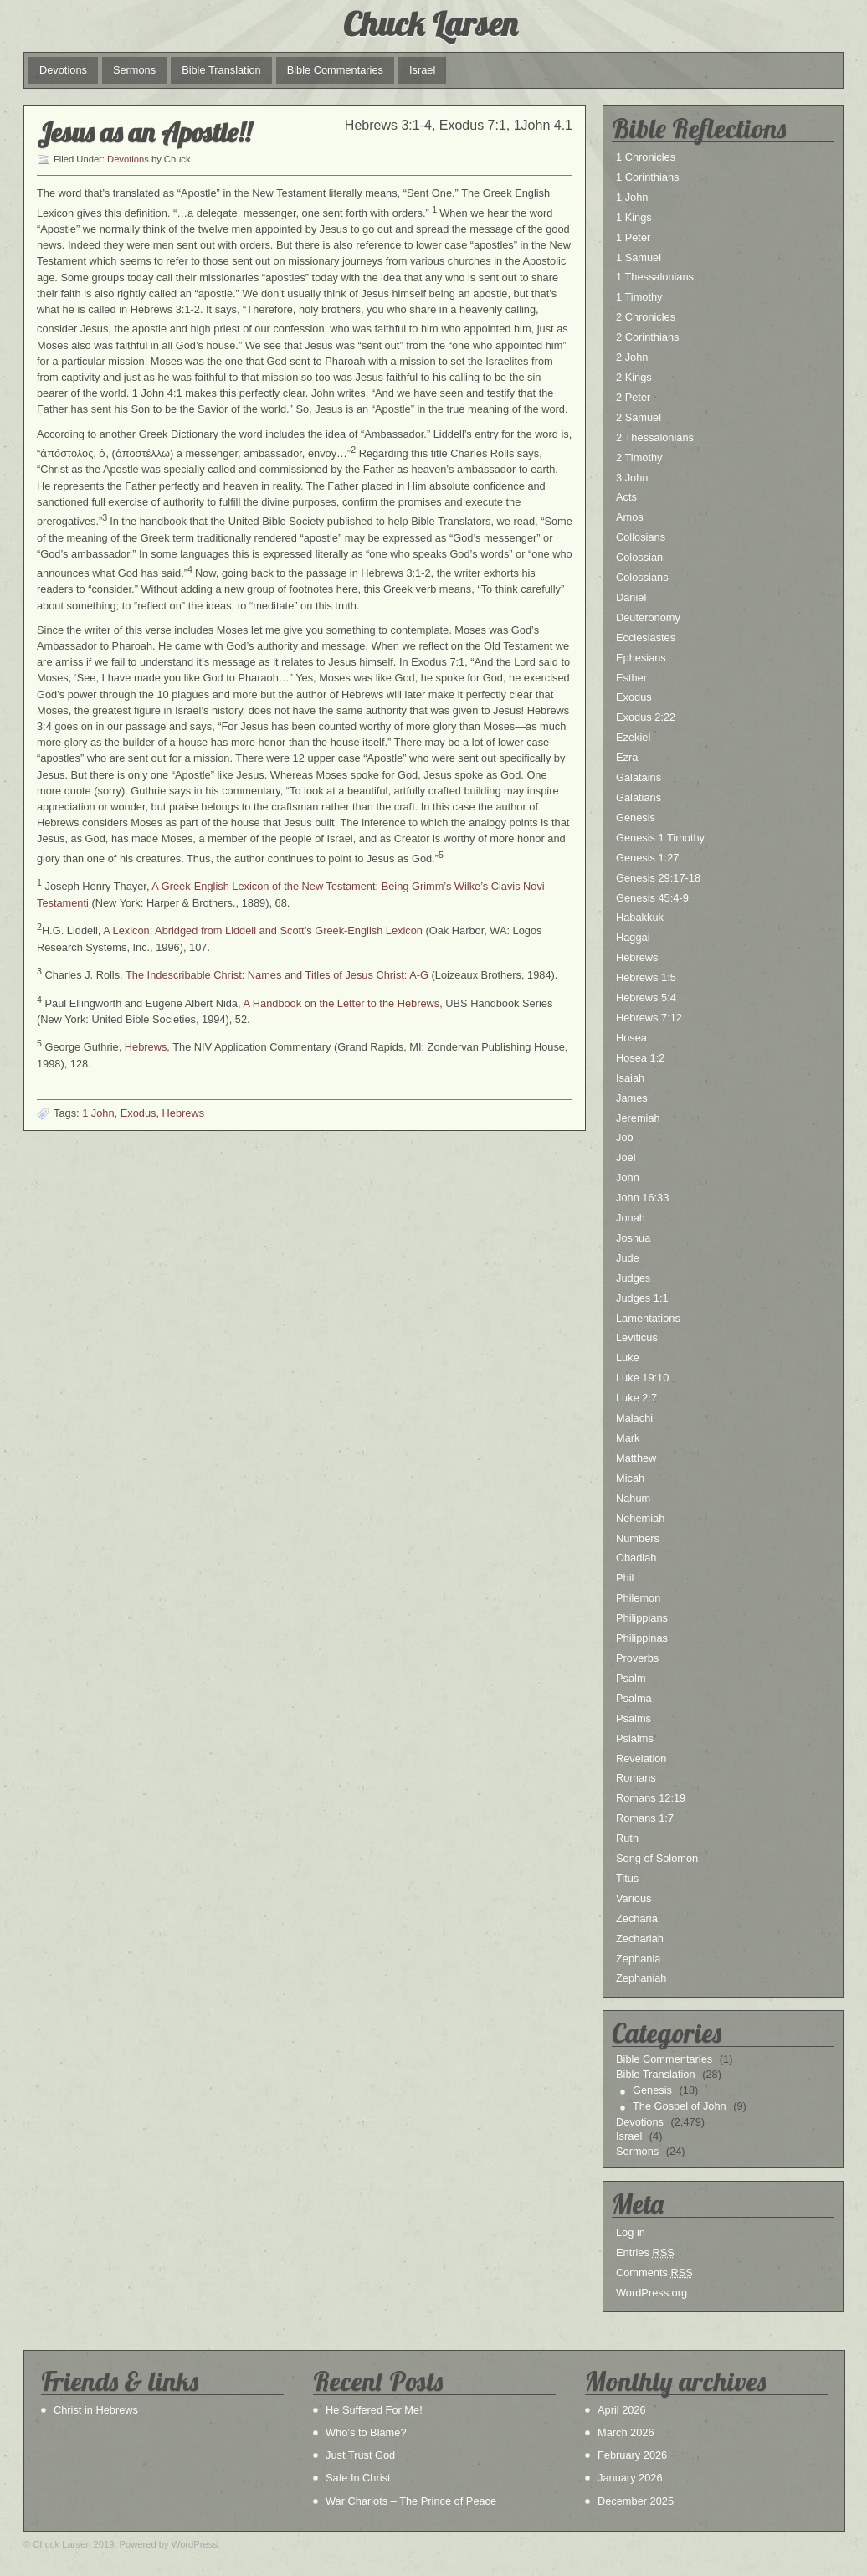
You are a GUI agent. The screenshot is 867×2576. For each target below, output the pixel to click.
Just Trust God (360, 2455)
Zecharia (637, 1918)
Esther (631, 677)
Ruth (627, 1838)
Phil (625, 1577)
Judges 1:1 (642, 1298)
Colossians (642, 577)
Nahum (633, 1498)
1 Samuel (638, 257)
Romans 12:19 (650, 1798)
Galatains (638, 777)
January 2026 (630, 2477)
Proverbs (637, 1658)
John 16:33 (642, 1197)
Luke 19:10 (642, 1377)
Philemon (638, 1597)
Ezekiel (633, 737)
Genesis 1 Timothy (660, 837)
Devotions (63, 70)
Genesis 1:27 (647, 857)
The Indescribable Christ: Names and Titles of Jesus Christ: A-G (277, 975)
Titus (627, 1878)
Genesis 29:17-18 (658, 878)
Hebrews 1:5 (646, 977)
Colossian (639, 557)
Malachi (634, 1417)
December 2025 (636, 2501)
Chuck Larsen (430, 23)
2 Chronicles (645, 317)
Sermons (134, 70)
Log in (630, 2232)
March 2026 (626, 2432)
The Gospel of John (679, 2106)
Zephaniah (641, 1978)
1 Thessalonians (655, 276)
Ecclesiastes (645, 637)
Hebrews (146, 1047)
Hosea (631, 1037)
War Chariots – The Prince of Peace (411, 2501)
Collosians (640, 537)
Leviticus (637, 1337)
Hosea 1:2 (640, 1057)
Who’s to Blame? (366, 2432)
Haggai (633, 937)
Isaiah (630, 1078)
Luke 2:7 (636, 1397)
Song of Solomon (657, 1858)
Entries (645, 2252)
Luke (627, 1357)
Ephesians (641, 657)
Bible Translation (221, 70)
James (632, 1098)
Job (625, 1137)
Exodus (138, 1113)
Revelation (641, 1758)
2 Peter (633, 397)
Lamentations (648, 1318)
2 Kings (634, 377)
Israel (422, 70)
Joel (625, 1157)
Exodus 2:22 (645, 717)
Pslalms (635, 1738)
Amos (630, 517)
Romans (636, 1777)
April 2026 (622, 2410)
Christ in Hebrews (96, 2410)
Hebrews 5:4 (646, 997)
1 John (98, 1113)
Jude (627, 1258)
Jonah (630, 1217)
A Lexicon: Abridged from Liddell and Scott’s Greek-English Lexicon (263, 930)
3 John (632, 477)
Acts (626, 497)
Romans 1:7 (645, 1818)
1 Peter (633, 237)
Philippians (642, 1618)
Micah (630, 1478)
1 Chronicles (645, 157)
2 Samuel (638, 417)
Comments (654, 2272)
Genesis (635, 817)
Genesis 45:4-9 (652, 898)
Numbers (637, 1538)
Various (633, 1898)
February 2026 (632, 2455)
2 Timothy (639, 457)
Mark (627, 1438)
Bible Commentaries (335, 70)
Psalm (631, 1678)
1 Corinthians (647, 177)
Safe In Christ (358, 2477)
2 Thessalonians (655, 437)
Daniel (631, 597)
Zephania (638, 1958)
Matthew (636, 1458)
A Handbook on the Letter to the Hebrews (341, 1003)
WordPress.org (651, 2292)
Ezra (627, 757)
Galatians (638, 797)
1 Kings (634, 217)
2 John (632, 357)
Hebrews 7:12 (649, 1017)
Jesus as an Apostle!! (144, 132)
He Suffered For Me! (374, 2410)
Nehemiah (640, 1518)
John (627, 1177)
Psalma (634, 1698)
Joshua (633, 1237)
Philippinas (642, 1638)
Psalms (633, 1718)
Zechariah (640, 1938)
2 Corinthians (647, 337)
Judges (633, 1278)
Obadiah (636, 1557)
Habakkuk (640, 917)
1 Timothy (639, 297)
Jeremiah (638, 1118)
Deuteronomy (648, 617)
